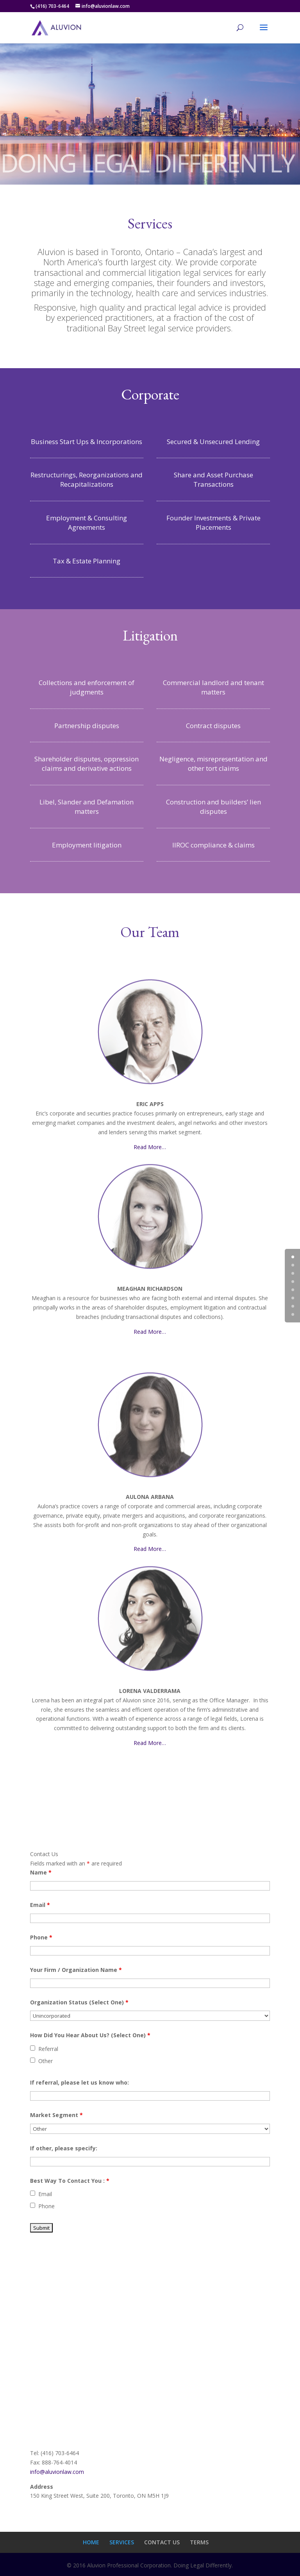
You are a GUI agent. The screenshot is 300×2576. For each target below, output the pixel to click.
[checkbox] (32, 2048)
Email (40, 1905)
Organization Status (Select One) (79, 2002)
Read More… (150, 1147)
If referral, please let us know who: (79, 2082)
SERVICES (121, 2542)
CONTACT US (162, 2542)
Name (41, 1872)
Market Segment (56, 2115)
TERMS (199, 2542)
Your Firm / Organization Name (76, 1969)
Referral (48, 2049)
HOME (91, 2542)
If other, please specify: (63, 2148)
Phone (41, 1937)
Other (45, 2061)
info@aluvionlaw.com (57, 2471)
